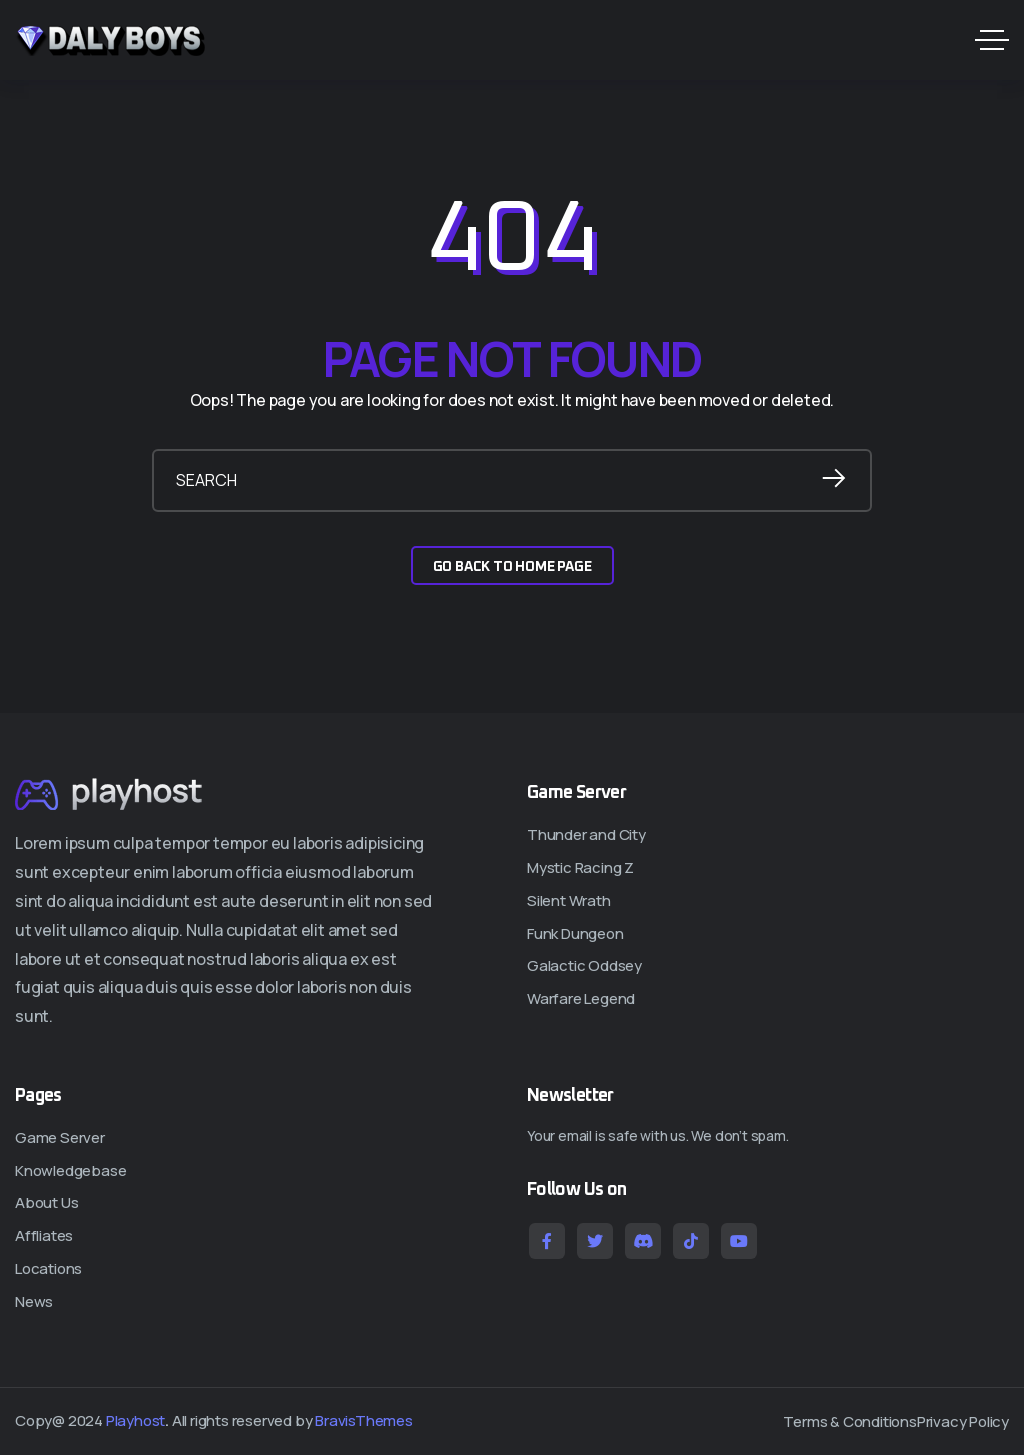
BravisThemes (364, 1420)
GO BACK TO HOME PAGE (512, 567)
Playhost (135, 1420)
